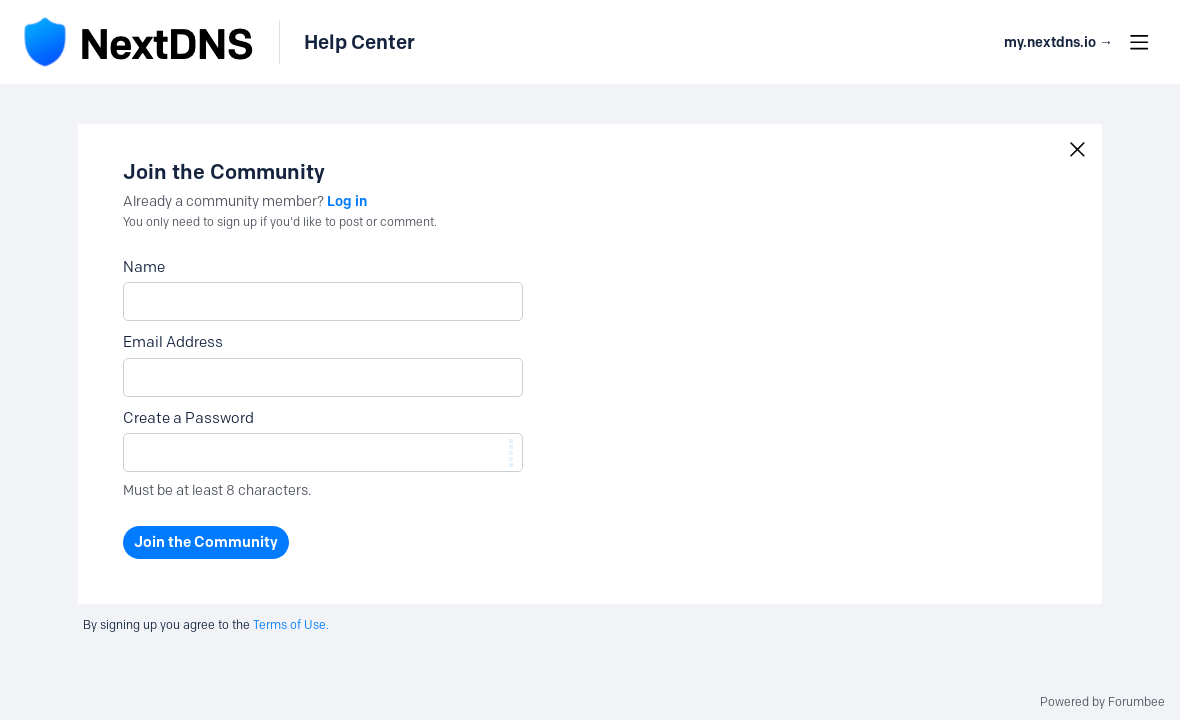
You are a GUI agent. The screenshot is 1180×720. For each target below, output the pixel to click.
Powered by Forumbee (1102, 702)
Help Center (359, 42)
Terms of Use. (291, 624)
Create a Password (188, 418)
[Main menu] (1139, 42)
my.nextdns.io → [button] (1058, 42)
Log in (347, 201)
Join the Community (206, 542)
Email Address (173, 342)
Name (144, 267)
